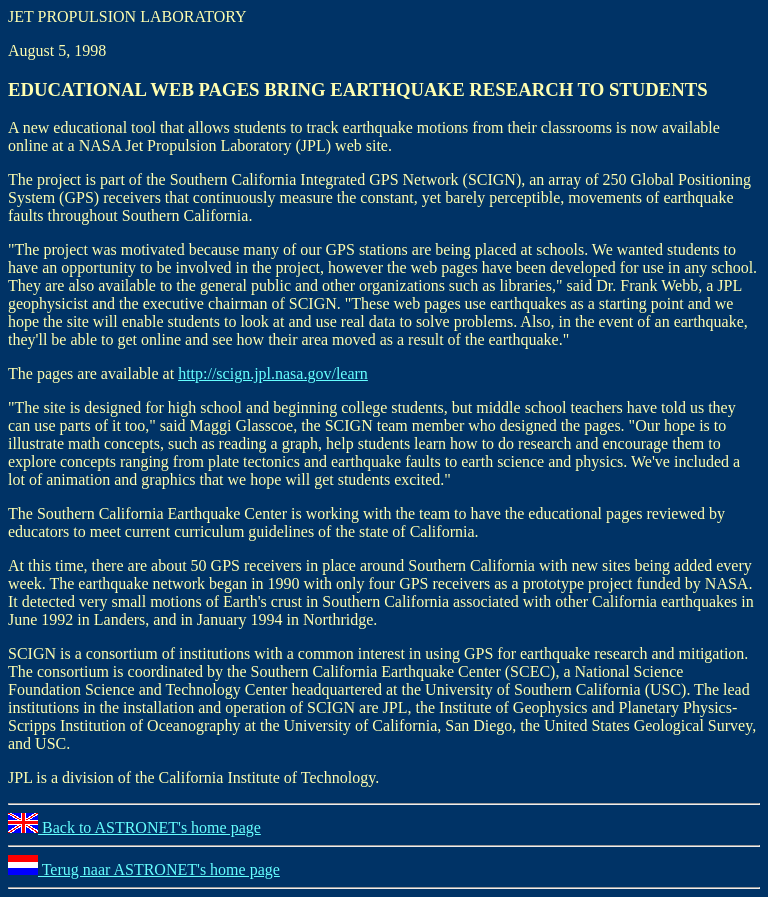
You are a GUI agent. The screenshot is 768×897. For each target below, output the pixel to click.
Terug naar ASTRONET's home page (144, 869)
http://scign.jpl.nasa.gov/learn (273, 373)
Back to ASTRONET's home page (134, 827)
